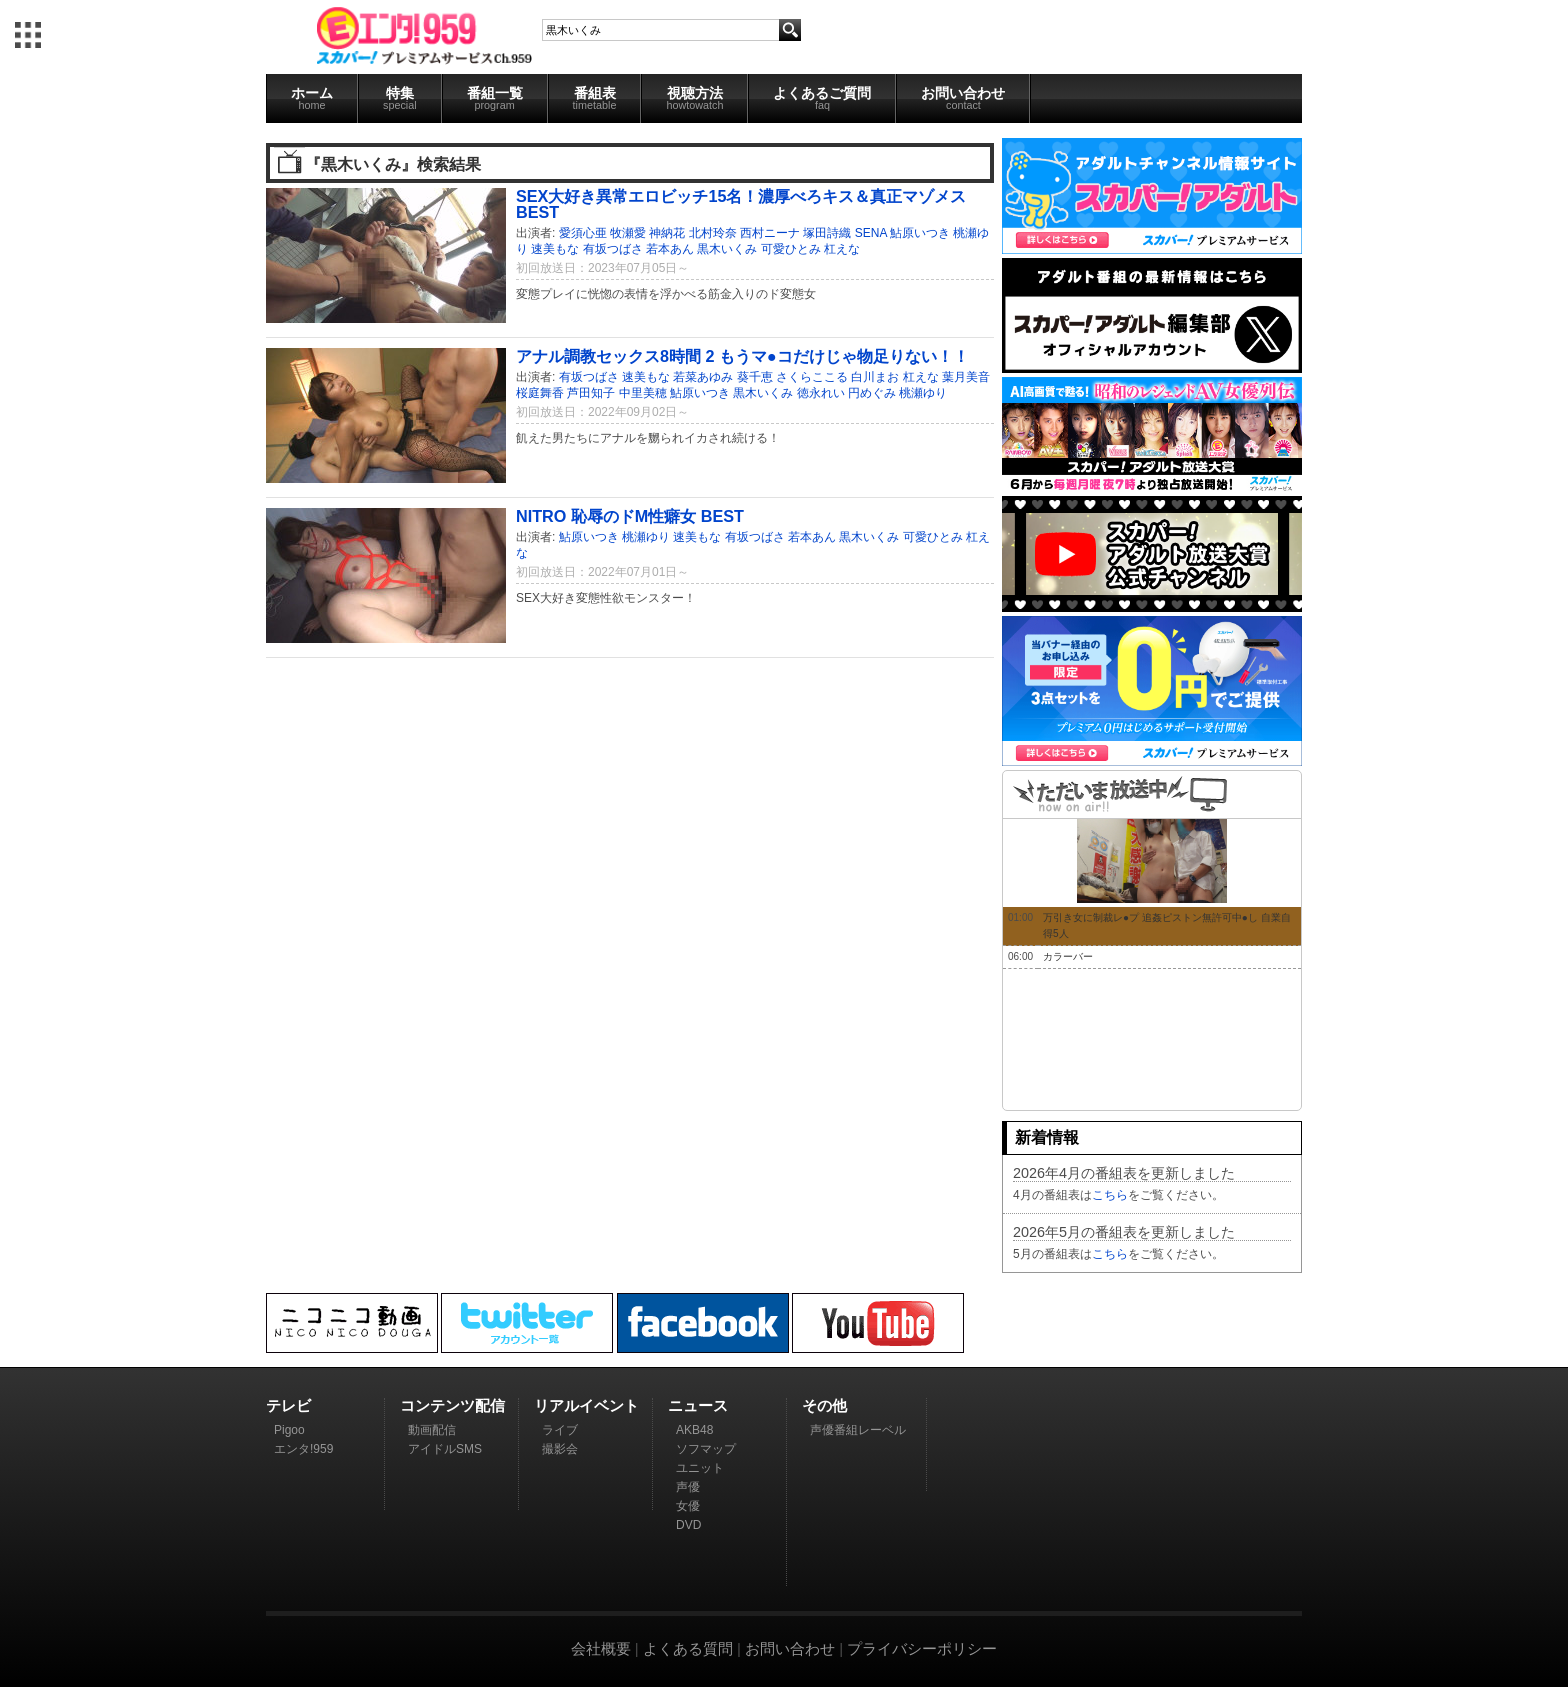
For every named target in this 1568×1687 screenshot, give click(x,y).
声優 (688, 1487)
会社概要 (601, 1648)
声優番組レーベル (858, 1430)
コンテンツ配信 (452, 1405)
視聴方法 (694, 98)
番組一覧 (495, 98)
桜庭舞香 (540, 393)
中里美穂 (643, 393)
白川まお (875, 377)
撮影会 (560, 1449)
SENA (871, 233)
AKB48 (694, 1430)
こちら (1110, 1195)
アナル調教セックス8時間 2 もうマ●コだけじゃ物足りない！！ (742, 356)
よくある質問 (688, 1648)
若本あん (670, 249)
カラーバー (1068, 956)
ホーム (312, 98)
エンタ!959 (303, 1449)
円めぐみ (872, 393)
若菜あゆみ (703, 377)
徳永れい (821, 393)
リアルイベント (586, 1405)
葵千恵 (755, 377)
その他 (824, 1405)
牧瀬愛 (628, 233)
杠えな (842, 249)
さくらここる (812, 377)
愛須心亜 (583, 233)
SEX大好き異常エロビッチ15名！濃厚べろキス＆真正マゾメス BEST (741, 204)
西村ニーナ (770, 233)
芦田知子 (591, 393)
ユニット (700, 1468)
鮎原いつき (920, 233)
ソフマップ (706, 1449)
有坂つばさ (613, 249)
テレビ (288, 1405)
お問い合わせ (963, 98)
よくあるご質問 (822, 98)
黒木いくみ (727, 249)
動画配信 (432, 1430)
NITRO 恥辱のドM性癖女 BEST (630, 516)
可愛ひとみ (791, 249)
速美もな (555, 249)
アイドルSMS (445, 1449)
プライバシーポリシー (922, 1648)
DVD (688, 1525)
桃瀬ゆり (923, 393)
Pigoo (289, 1430)
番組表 (595, 98)
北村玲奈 (713, 233)
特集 (400, 98)
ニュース (698, 1405)
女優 (688, 1506)
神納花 (667, 233)
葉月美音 (966, 377)
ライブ (560, 1430)
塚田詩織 (827, 233)
